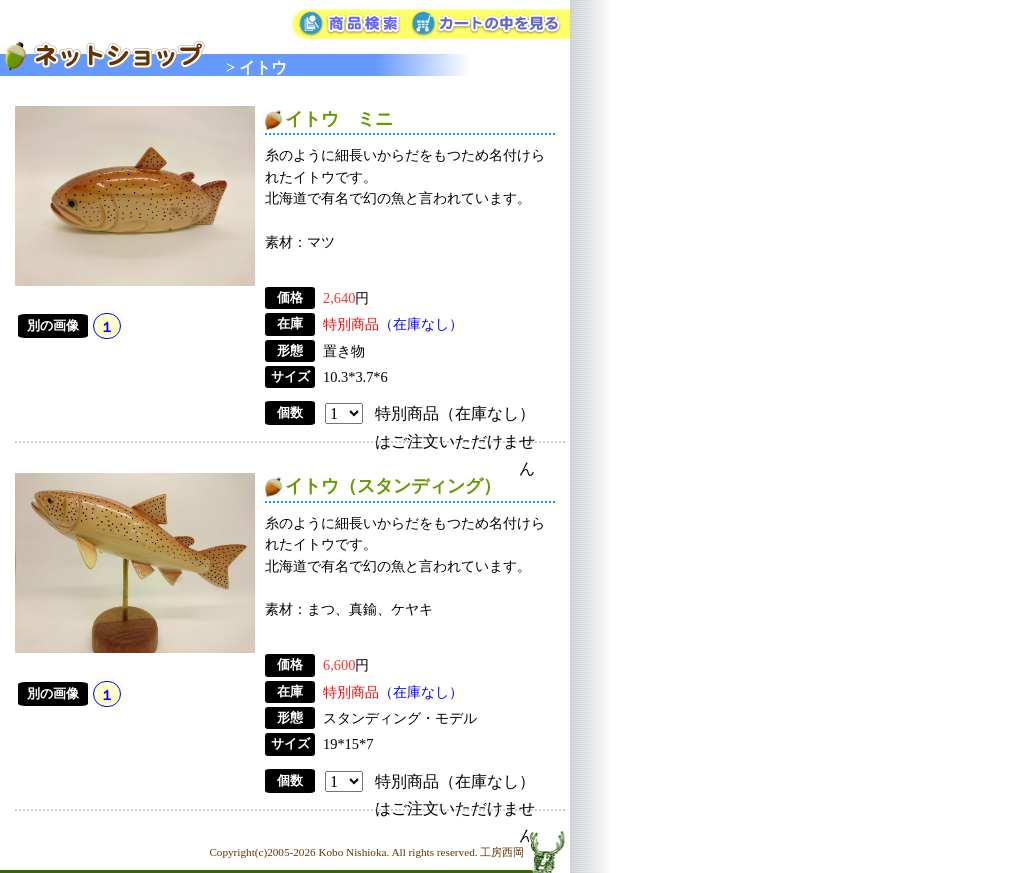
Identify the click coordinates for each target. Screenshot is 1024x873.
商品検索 (350, 25)
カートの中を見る (489, 25)
